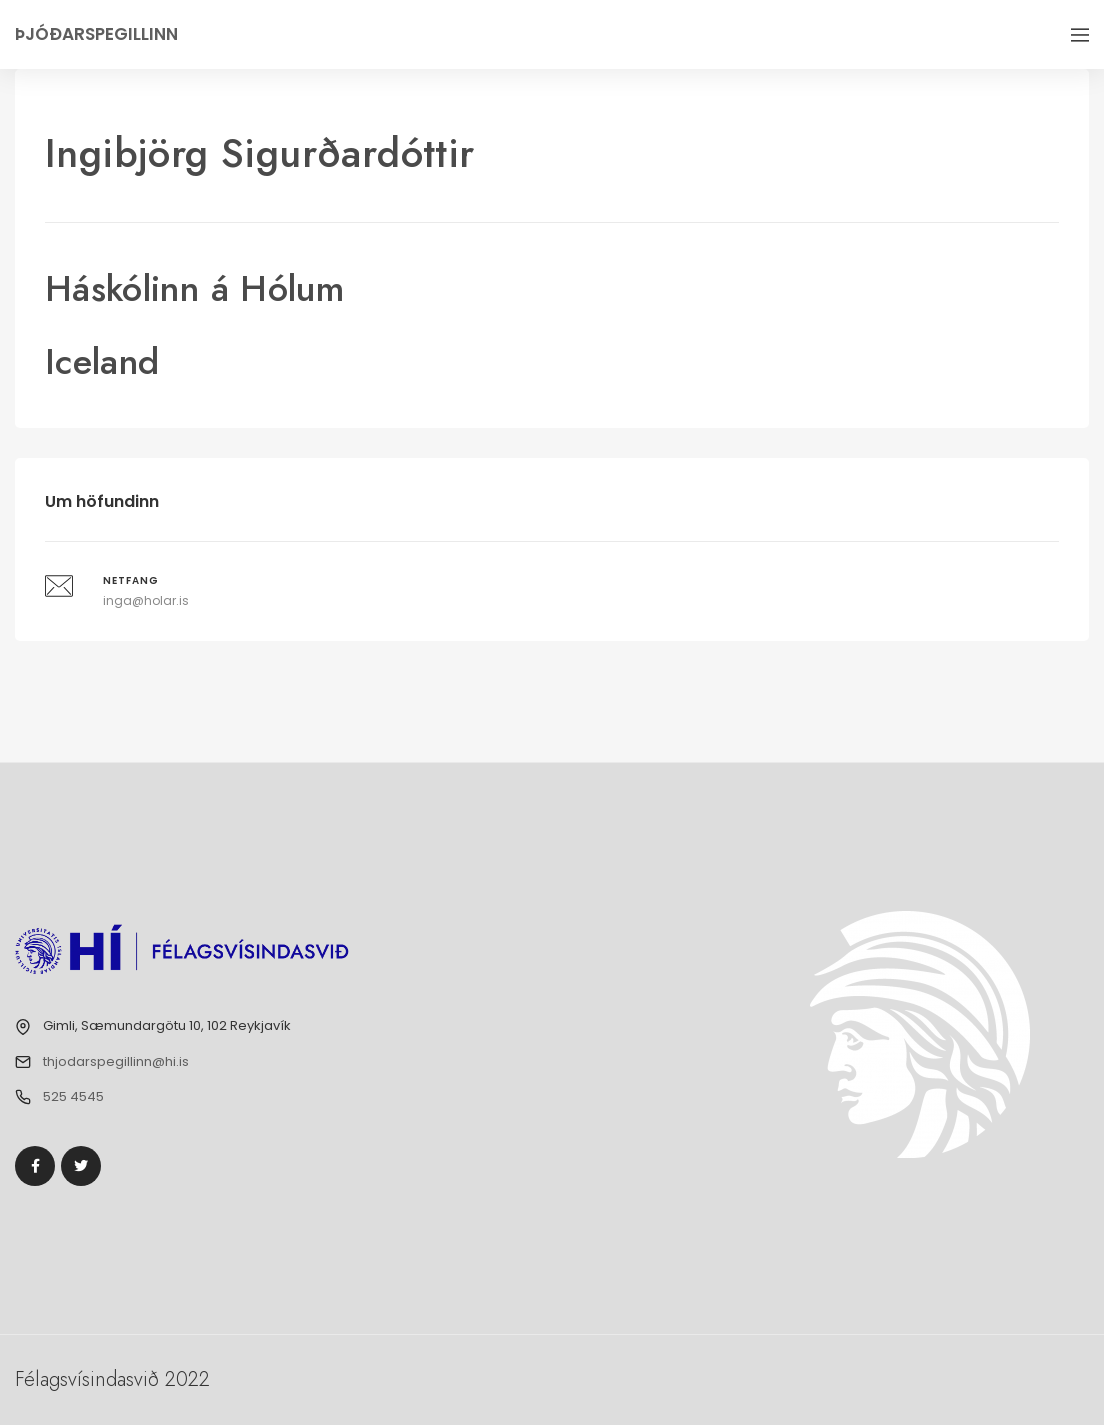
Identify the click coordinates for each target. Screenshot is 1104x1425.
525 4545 (73, 1096)
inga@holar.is (146, 600)
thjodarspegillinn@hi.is (116, 1061)
